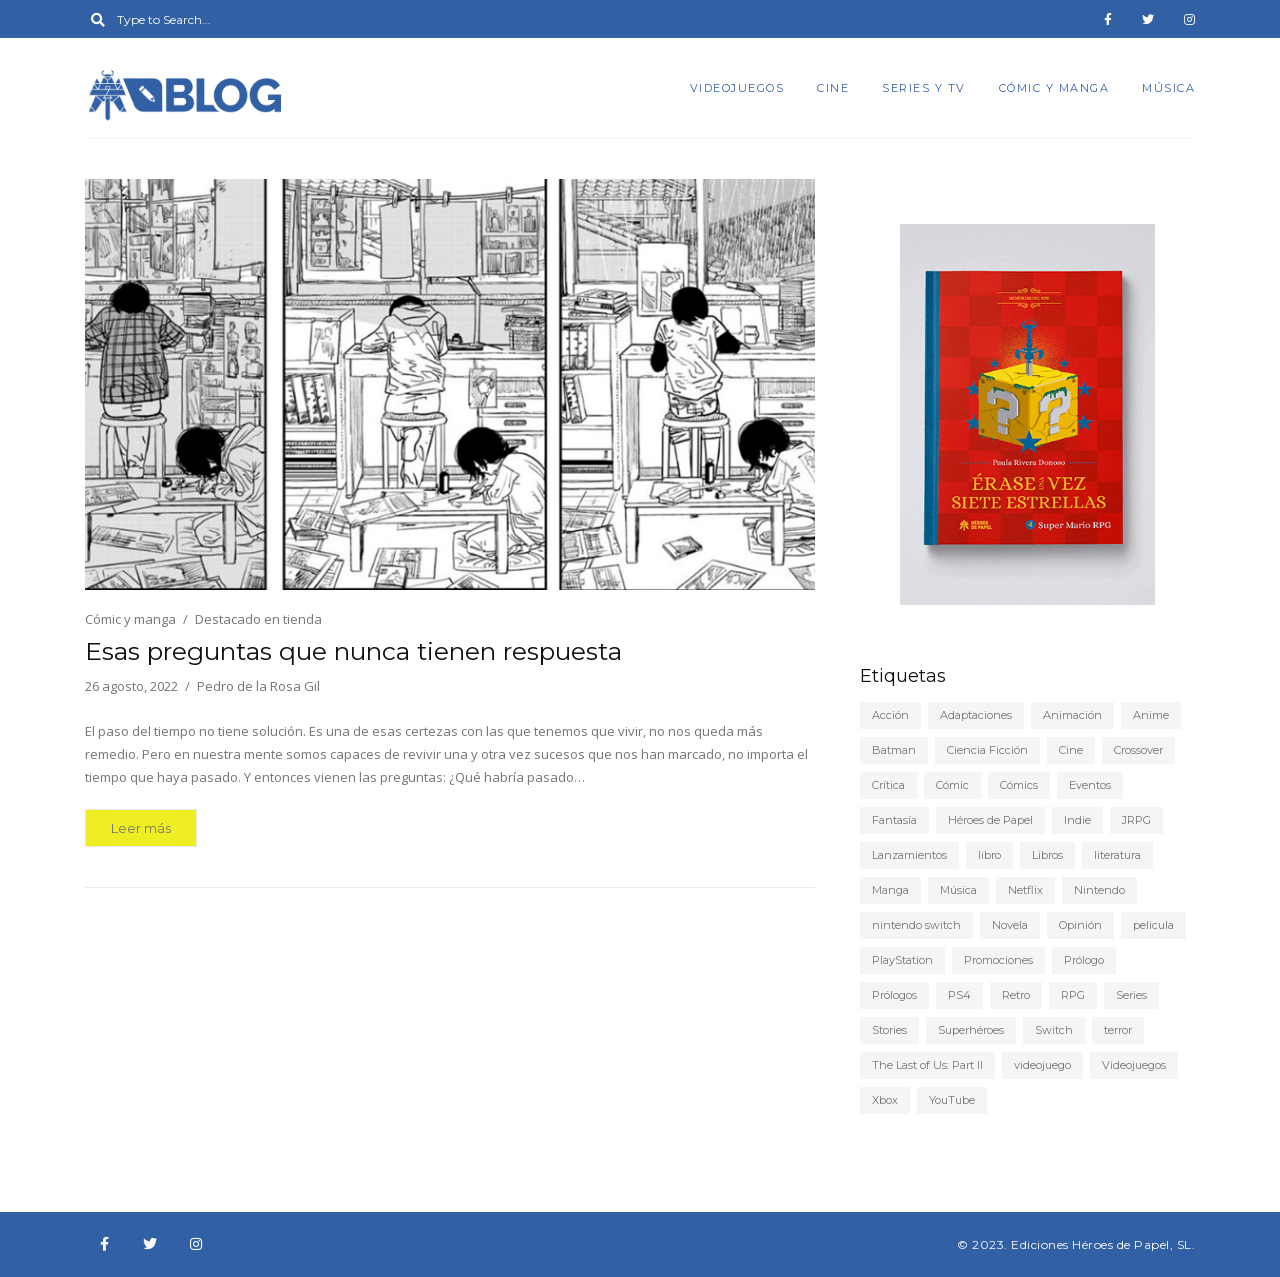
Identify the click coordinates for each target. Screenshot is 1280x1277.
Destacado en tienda (258, 619)
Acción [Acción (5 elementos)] (890, 715)
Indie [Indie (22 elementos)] (1077, 820)
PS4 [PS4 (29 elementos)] (959, 995)
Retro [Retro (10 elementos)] (1016, 995)
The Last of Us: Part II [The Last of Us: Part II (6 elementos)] (927, 1065)
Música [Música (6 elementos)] (958, 890)
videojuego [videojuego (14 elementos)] (1042, 1065)
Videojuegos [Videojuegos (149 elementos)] (1134, 1065)
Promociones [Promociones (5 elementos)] (998, 960)
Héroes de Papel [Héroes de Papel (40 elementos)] (990, 820)
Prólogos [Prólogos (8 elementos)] (894, 995)
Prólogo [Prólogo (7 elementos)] (1084, 960)
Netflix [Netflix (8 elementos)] (1025, 890)
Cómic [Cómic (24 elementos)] (952, 785)
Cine (833, 88)
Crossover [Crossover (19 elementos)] (1138, 750)
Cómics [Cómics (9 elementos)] (1019, 785)
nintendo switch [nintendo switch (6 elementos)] (916, 925)
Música (1168, 88)
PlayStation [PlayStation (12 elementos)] (902, 960)
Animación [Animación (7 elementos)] (1072, 715)
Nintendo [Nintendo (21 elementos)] (1099, 890)
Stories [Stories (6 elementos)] (889, 1030)
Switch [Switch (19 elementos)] (1054, 1030)
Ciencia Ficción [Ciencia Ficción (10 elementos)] (987, 750)
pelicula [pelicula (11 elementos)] (1153, 925)
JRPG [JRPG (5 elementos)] (1136, 820)
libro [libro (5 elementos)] (989, 855)
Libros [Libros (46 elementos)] (1047, 855)
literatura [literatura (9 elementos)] (1117, 855)
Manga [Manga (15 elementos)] (890, 890)
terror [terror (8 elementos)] (1118, 1030)
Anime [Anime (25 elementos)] (1151, 715)
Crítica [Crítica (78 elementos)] (888, 785)
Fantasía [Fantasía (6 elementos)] (894, 820)
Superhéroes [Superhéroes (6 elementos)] (971, 1030)
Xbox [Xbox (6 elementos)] (885, 1100)
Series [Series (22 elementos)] (1131, 995)
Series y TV (924, 88)
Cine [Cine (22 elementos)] (1071, 750)
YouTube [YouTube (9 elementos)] (952, 1100)
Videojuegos (737, 88)
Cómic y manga (1054, 88)
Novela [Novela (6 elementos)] (1010, 925)
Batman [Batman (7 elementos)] (894, 750)
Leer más (141, 828)
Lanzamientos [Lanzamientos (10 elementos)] (909, 855)
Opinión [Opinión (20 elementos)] (1080, 925)
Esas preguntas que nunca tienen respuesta (353, 651)
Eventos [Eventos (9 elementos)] (1090, 785)
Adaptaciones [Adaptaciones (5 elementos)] (976, 715)
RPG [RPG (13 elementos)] (1073, 995)
